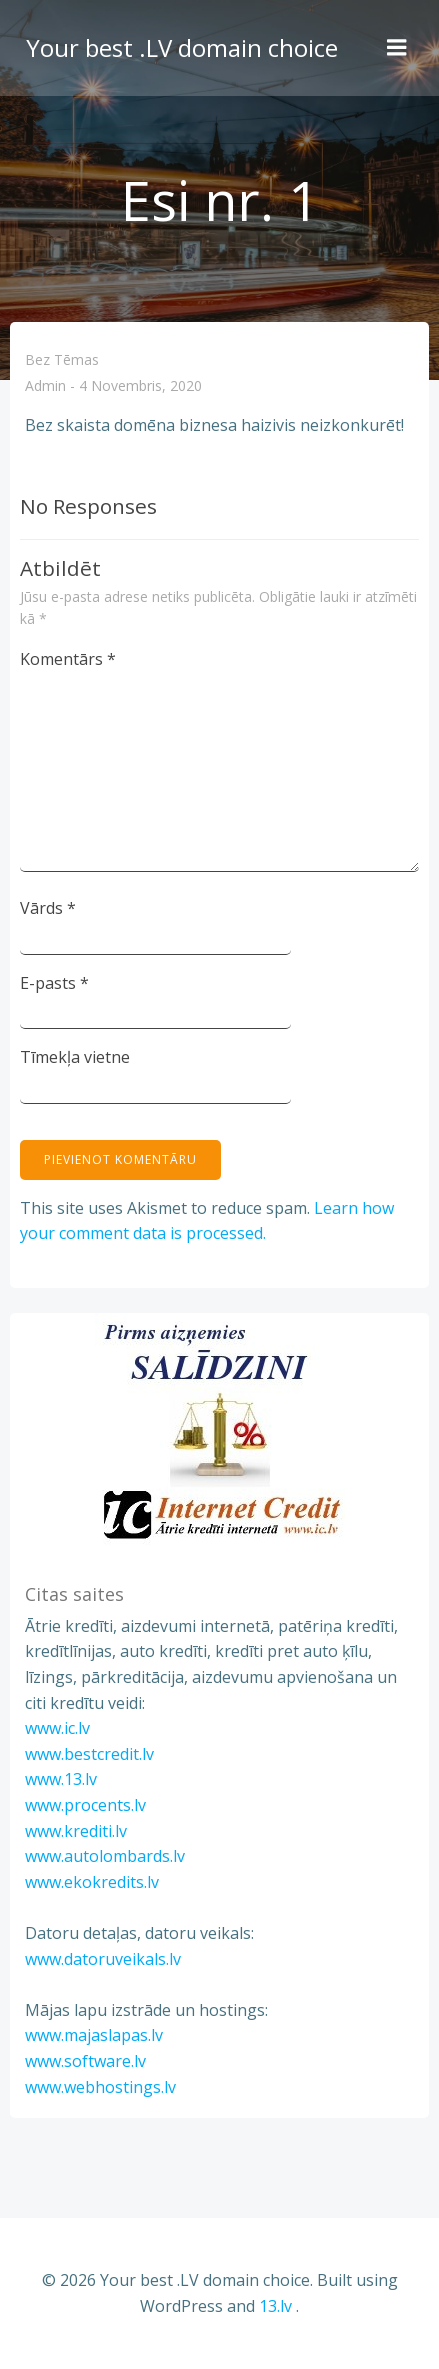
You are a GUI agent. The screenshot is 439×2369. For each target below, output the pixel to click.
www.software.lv (85, 2061)
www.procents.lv (85, 1805)
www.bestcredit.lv (89, 1754)
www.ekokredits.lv (92, 1882)
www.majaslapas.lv (94, 2035)
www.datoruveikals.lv (103, 1959)
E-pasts (54, 983)
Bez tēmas (62, 359)
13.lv (275, 2306)
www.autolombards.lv (105, 1856)
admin (45, 386)
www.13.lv (61, 1779)
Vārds (48, 908)
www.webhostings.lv (100, 2087)
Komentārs (68, 659)
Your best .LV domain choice (182, 47)
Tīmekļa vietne (75, 1057)
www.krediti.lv (76, 1831)
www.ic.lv (57, 1728)
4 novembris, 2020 (140, 386)
